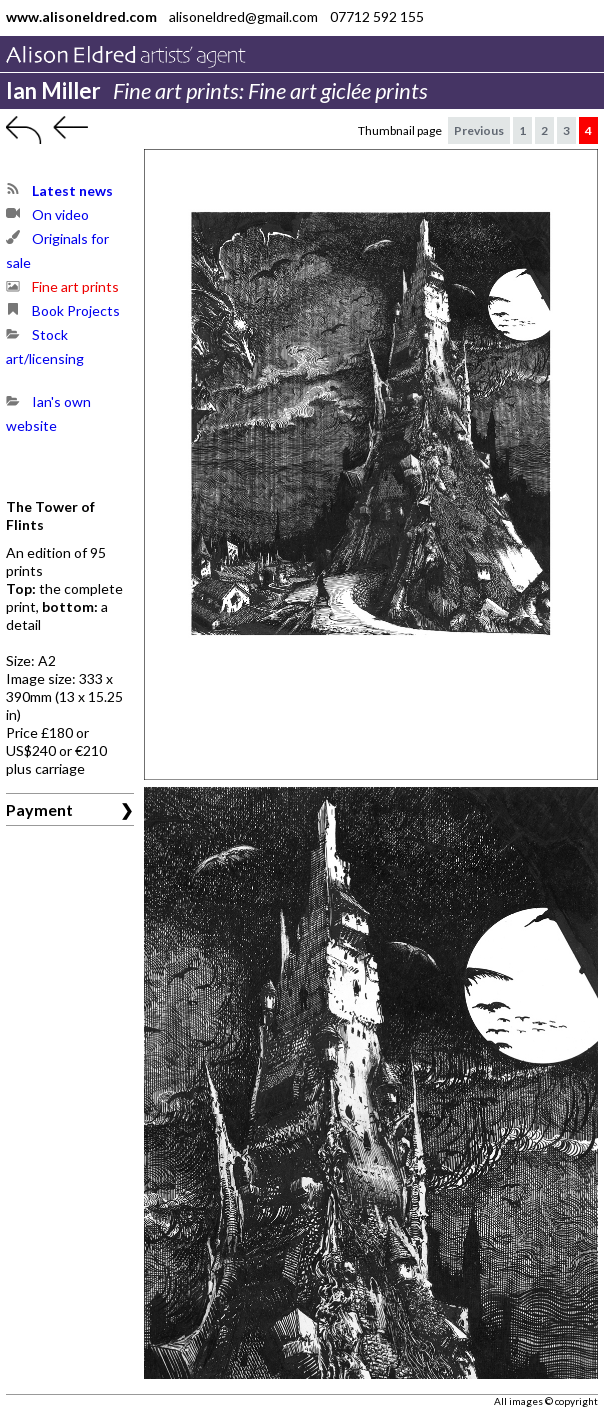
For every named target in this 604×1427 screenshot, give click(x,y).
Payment (39, 809)
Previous (479, 130)
